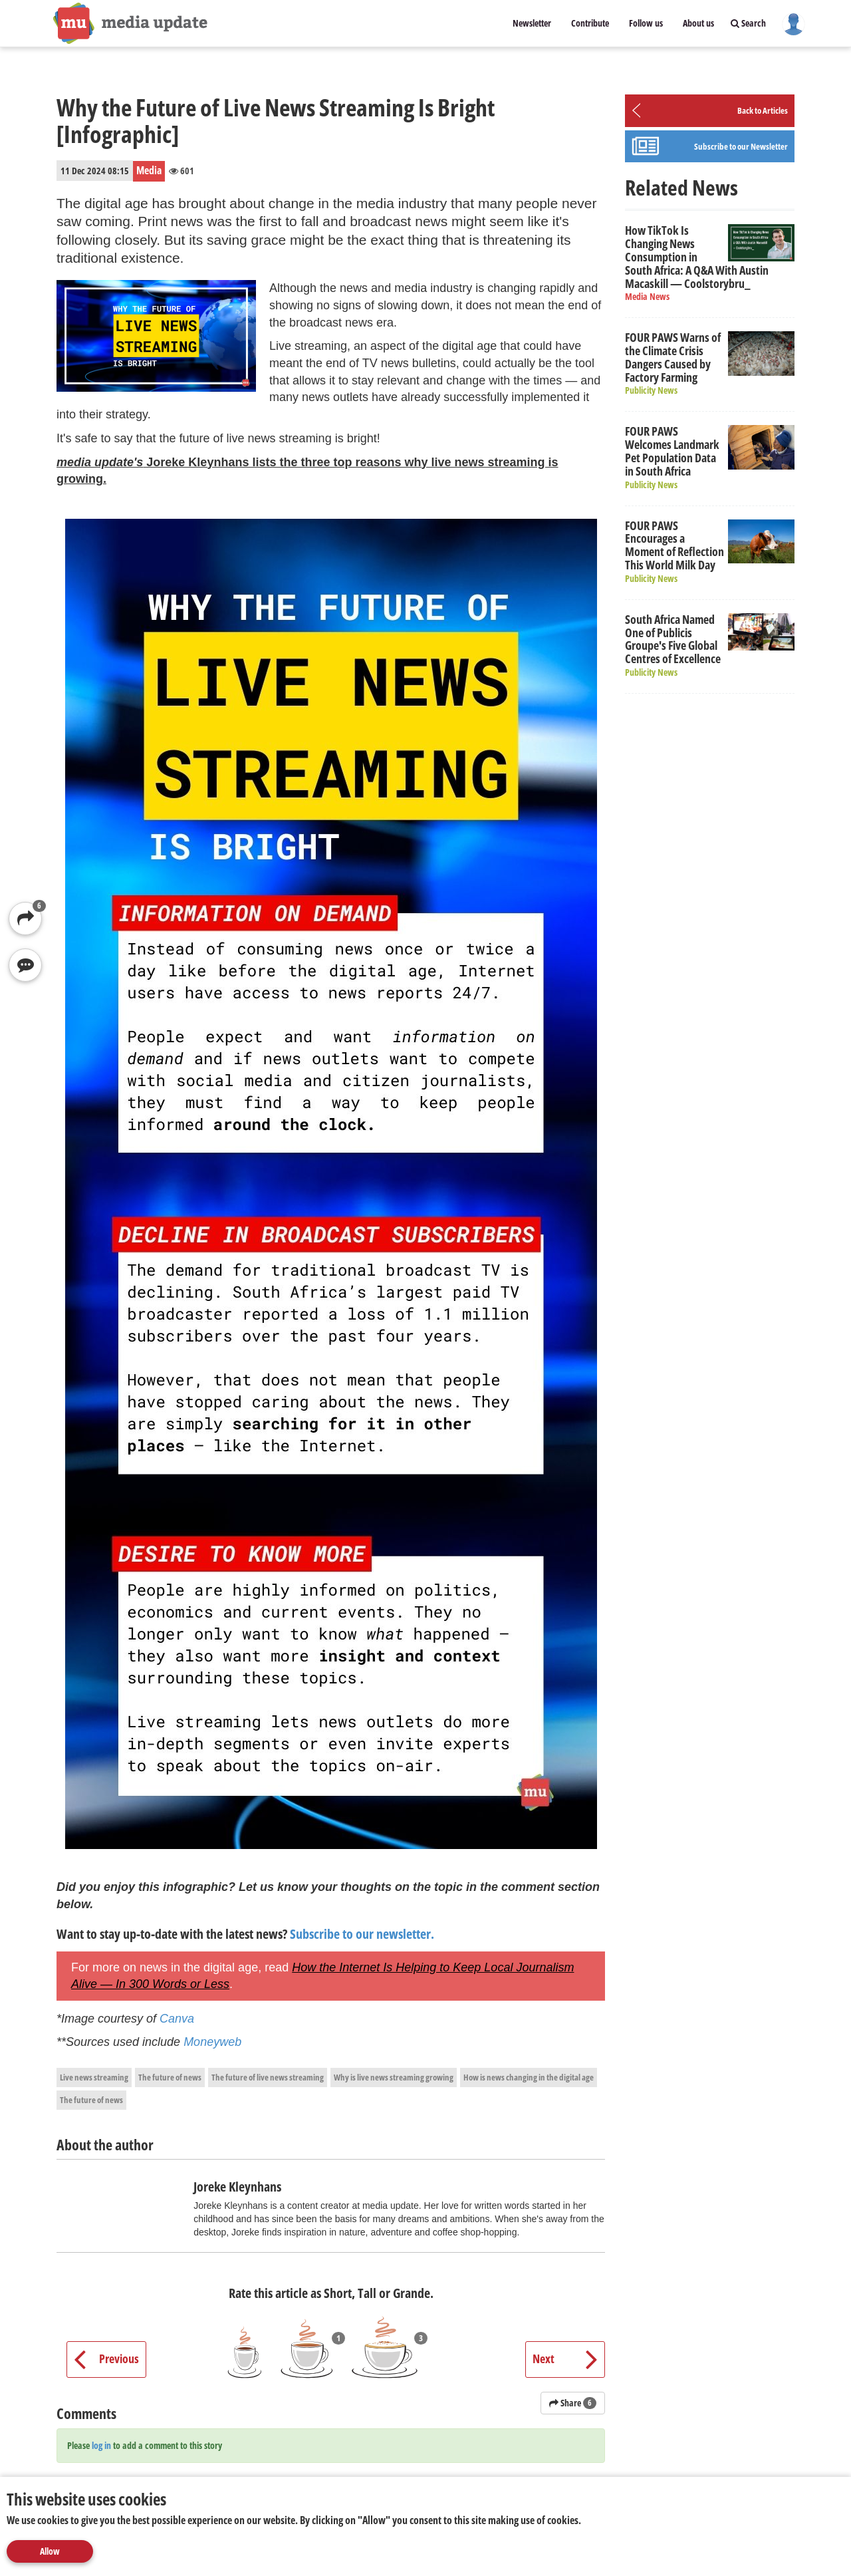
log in (101, 2445)
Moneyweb (212, 2042)
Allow (50, 2551)
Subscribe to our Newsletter (741, 146)
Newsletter (532, 23)
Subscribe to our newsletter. (362, 1934)
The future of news (169, 2077)
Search (748, 23)
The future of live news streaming (267, 2077)
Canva (177, 2018)
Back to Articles (762, 110)
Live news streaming (94, 2077)
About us (698, 23)
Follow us (646, 23)
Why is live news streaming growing (393, 2077)
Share (572, 2402)
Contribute (590, 23)
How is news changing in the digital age (528, 2077)
